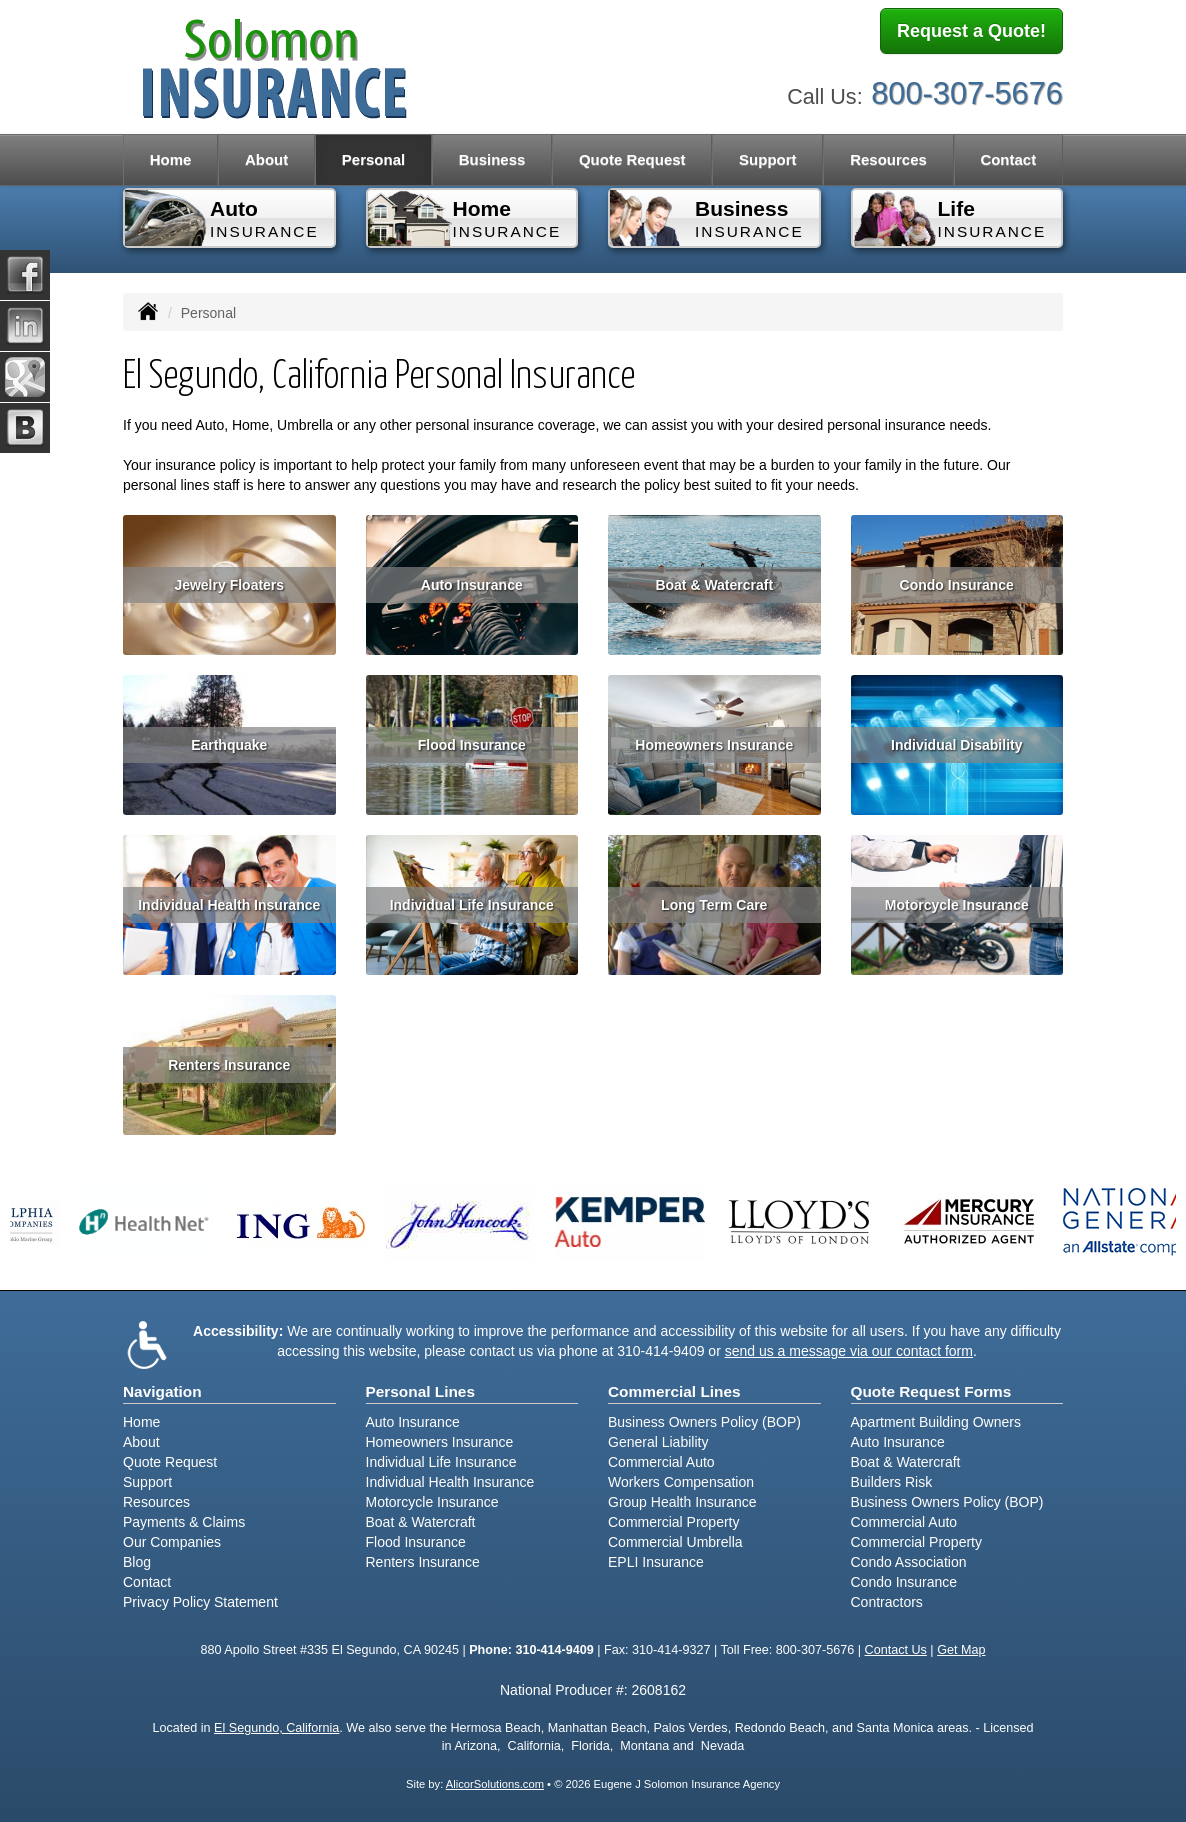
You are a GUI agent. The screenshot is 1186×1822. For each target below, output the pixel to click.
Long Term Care (714, 905)
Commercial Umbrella (675, 1542)
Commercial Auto (661, 1462)
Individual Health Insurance (229, 905)
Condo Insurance (957, 585)
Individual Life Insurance (472, 905)
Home (171, 159)
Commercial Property (673, 1522)
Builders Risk (892, 1482)
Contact (1008, 159)
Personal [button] (373, 159)
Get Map (961, 1650)
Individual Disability (956, 745)
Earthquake (229, 745)
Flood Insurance (472, 745)
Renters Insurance (229, 1065)
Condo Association (909, 1562)
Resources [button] (888, 159)
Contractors (887, 1602)
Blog (137, 1562)
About (266, 159)
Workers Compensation (681, 1482)
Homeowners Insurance (714, 745)
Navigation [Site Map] (162, 1391)
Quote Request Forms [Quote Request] (931, 1391)
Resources (156, 1502)
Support (147, 1482)
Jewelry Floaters (229, 585)
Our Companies (172, 1542)
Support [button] (768, 159)
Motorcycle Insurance (957, 905)
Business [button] (492, 159)
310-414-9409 (660, 1351)
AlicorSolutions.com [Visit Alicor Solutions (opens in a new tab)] (495, 1784)
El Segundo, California (276, 1728)
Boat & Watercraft (714, 585)
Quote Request (170, 1462)
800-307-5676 (967, 87)
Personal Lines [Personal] (421, 1391)
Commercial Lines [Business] (674, 1391)
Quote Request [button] (632, 159)
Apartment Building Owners (936, 1422)
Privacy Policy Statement (200, 1602)
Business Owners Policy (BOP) (704, 1422)
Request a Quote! (971, 33)
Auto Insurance (472, 585)
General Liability (658, 1442)
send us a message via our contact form (849, 1351)
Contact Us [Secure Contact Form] (896, 1650)
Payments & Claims (184, 1522)
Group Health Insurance (682, 1502)
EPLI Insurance (656, 1562)
